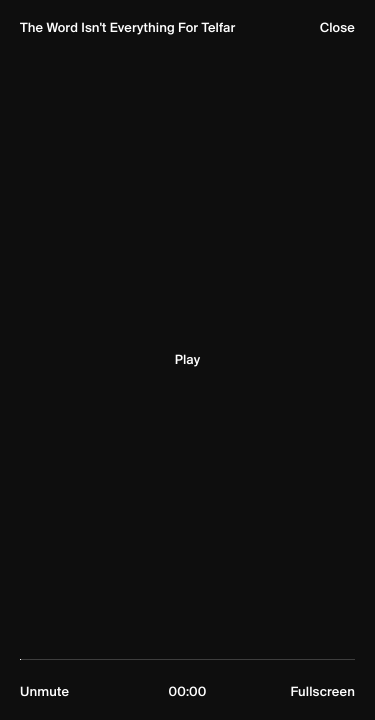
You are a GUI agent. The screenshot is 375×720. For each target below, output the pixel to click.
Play (187, 360)
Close (337, 28)
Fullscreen (322, 692)
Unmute (44, 692)
